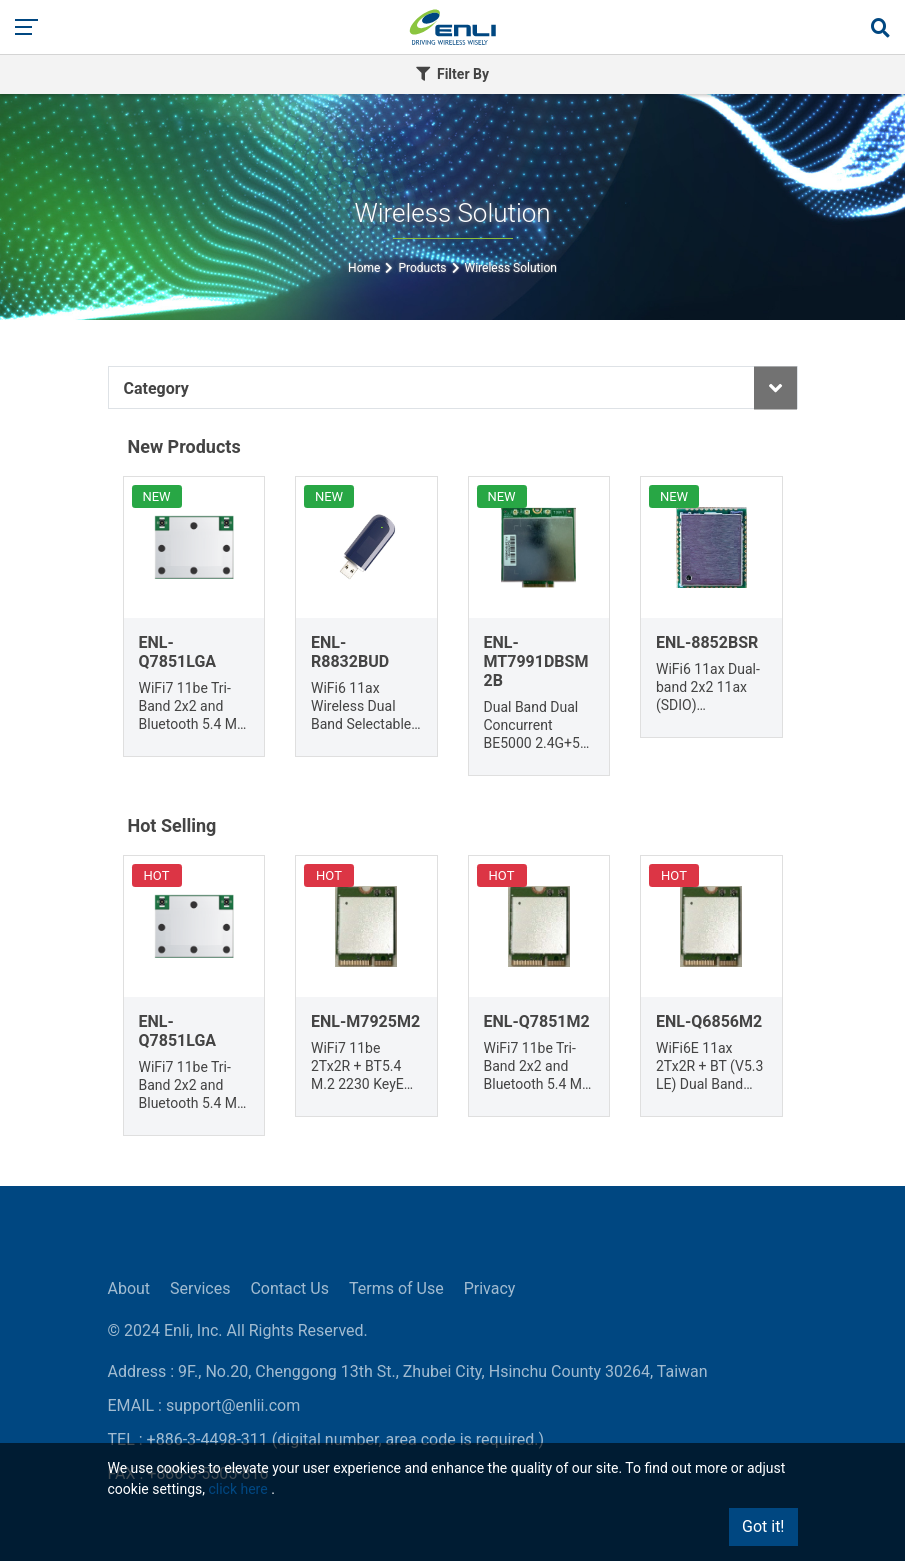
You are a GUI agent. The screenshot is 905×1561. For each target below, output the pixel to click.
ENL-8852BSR (707, 642)
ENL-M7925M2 (365, 1021)
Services (200, 1288)
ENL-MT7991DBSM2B (536, 661)
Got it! (763, 1526)
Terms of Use (396, 1288)
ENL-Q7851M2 (537, 1021)
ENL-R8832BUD (350, 652)
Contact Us (289, 1288)
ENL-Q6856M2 (709, 1021)
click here (237, 1489)
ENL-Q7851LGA (178, 652)
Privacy (490, 1288)
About (129, 1288)
